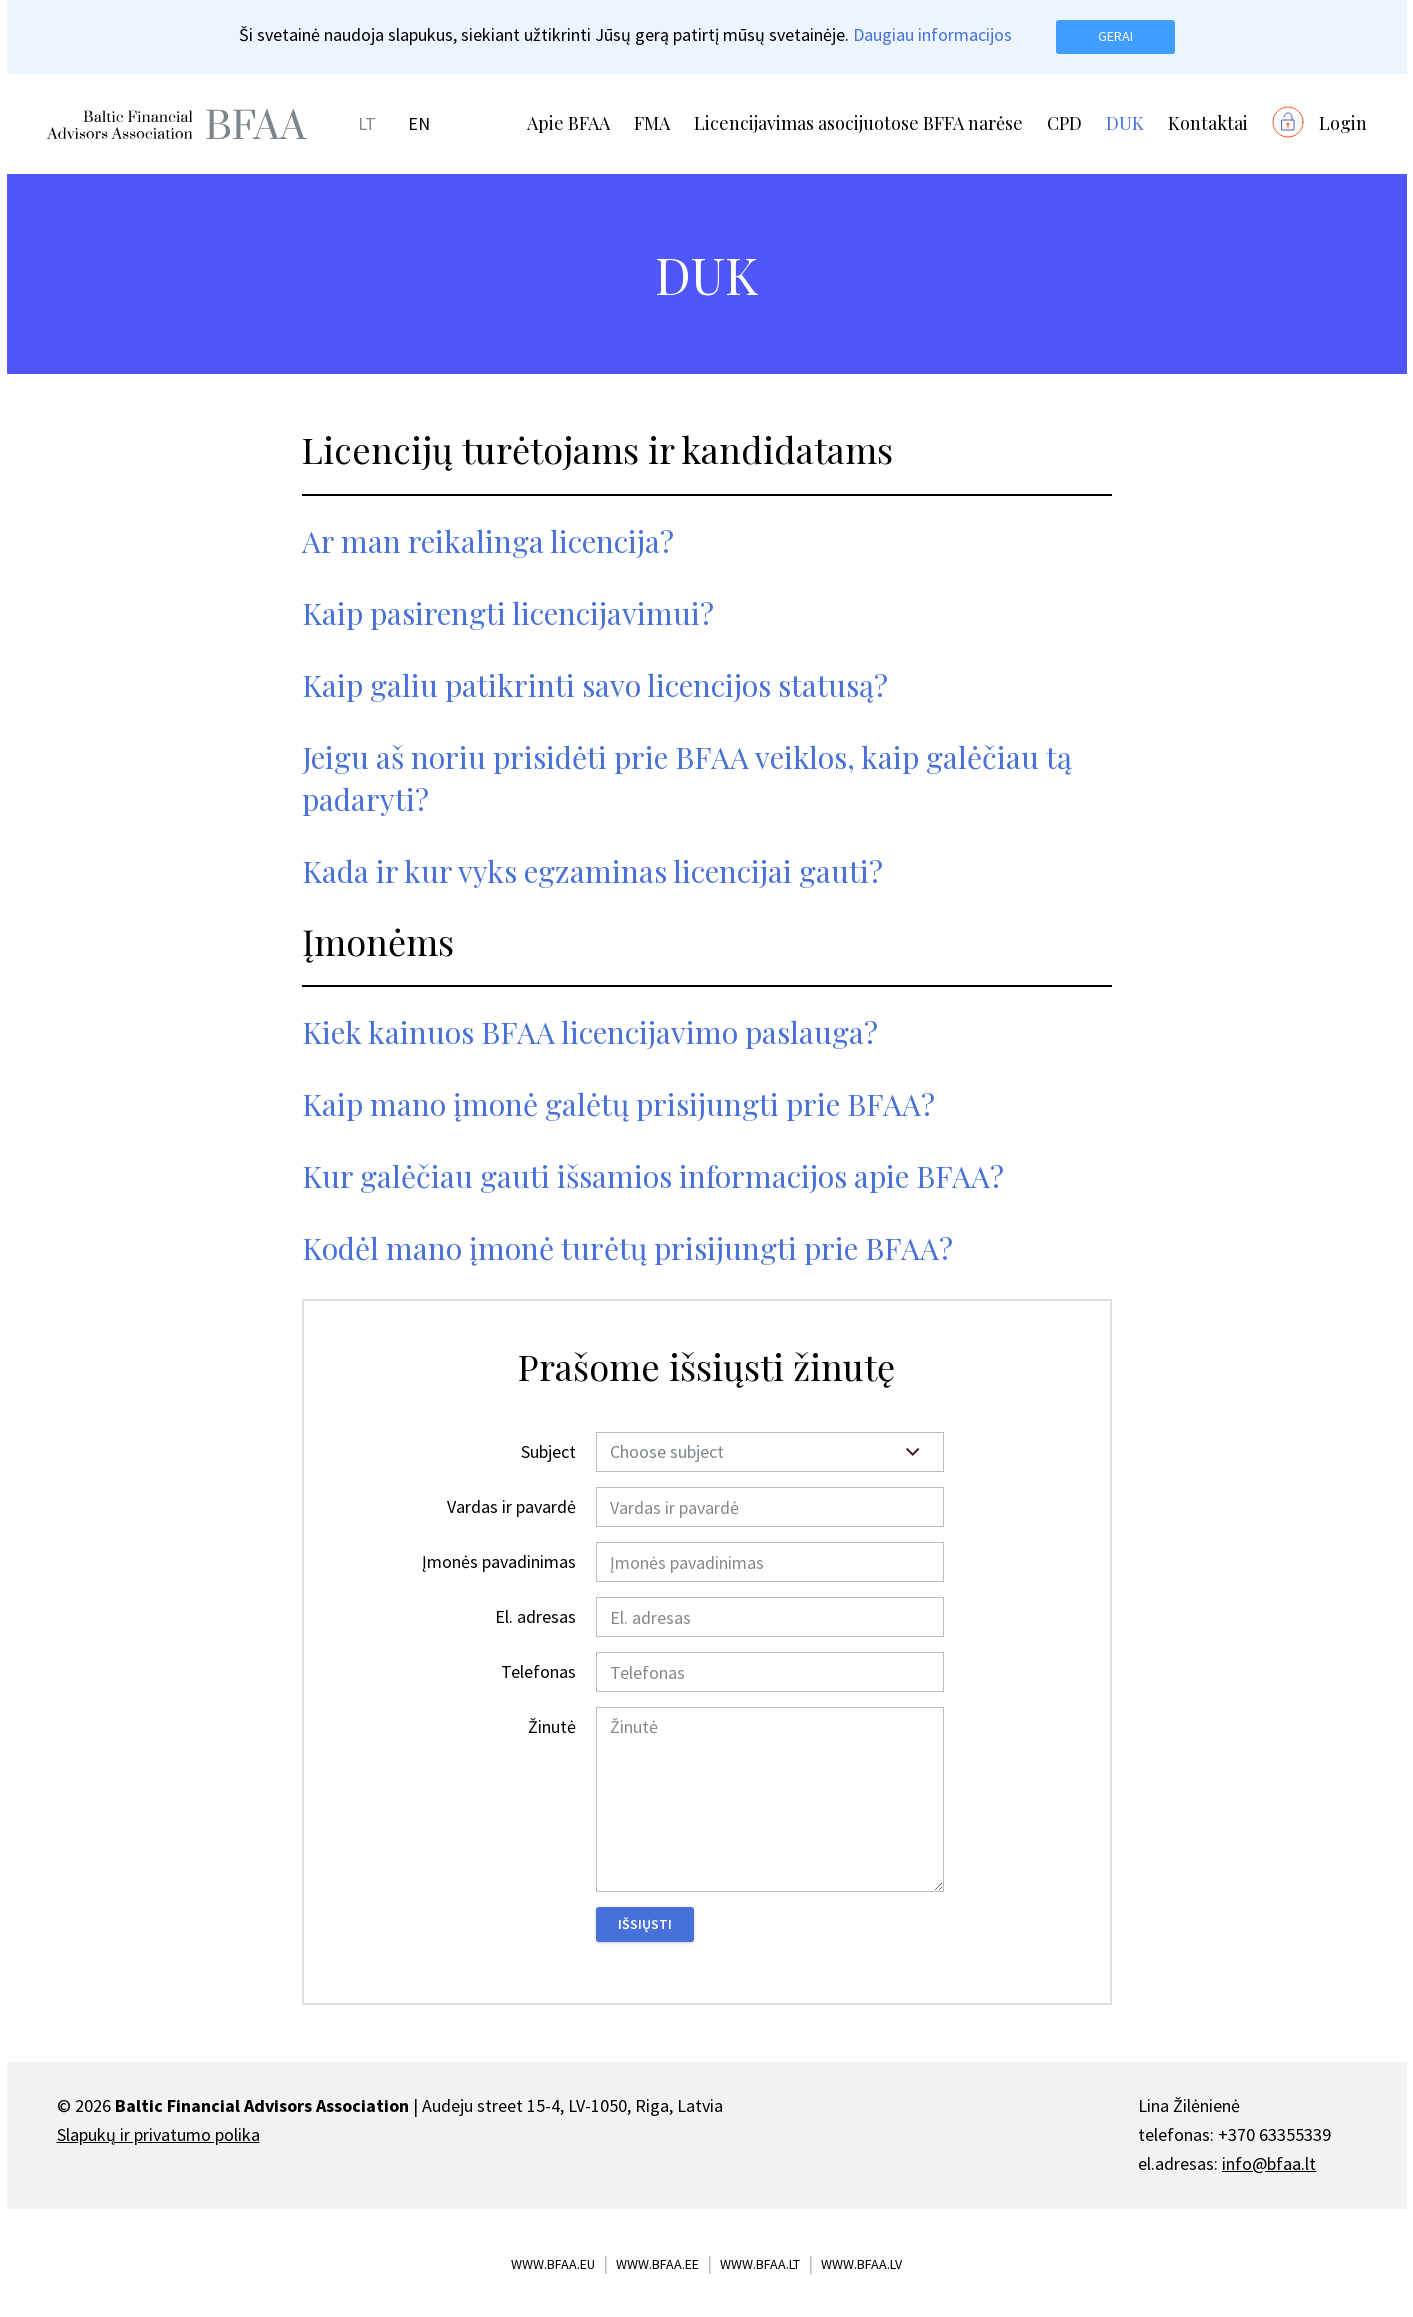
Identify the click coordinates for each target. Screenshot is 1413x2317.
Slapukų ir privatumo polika (158, 2134)
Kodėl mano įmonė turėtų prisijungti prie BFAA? (627, 1248)
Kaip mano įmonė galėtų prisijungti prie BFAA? (618, 1104)
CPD (1064, 123)
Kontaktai (1208, 123)
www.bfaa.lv (861, 2264)
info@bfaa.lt (1269, 2163)
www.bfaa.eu (553, 2264)
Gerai (1115, 36)
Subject (548, 1451)
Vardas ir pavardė (511, 1506)
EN (419, 123)
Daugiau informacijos (932, 34)
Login (1343, 123)
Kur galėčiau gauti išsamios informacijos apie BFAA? (653, 1176)
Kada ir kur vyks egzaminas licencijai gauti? (592, 871)
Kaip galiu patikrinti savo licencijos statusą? (595, 685)
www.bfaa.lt (760, 2264)
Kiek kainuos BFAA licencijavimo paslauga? (590, 1032)
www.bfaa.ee (657, 2264)
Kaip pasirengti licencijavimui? (508, 613)
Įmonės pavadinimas (499, 1561)
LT (367, 123)
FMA (652, 123)
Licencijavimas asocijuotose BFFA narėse (858, 123)
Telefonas (538, 1671)
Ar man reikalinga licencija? (488, 541)
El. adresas (535, 1616)
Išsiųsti (645, 1924)
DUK (1125, 123)
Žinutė (552, 1726)
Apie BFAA (568, 123)
